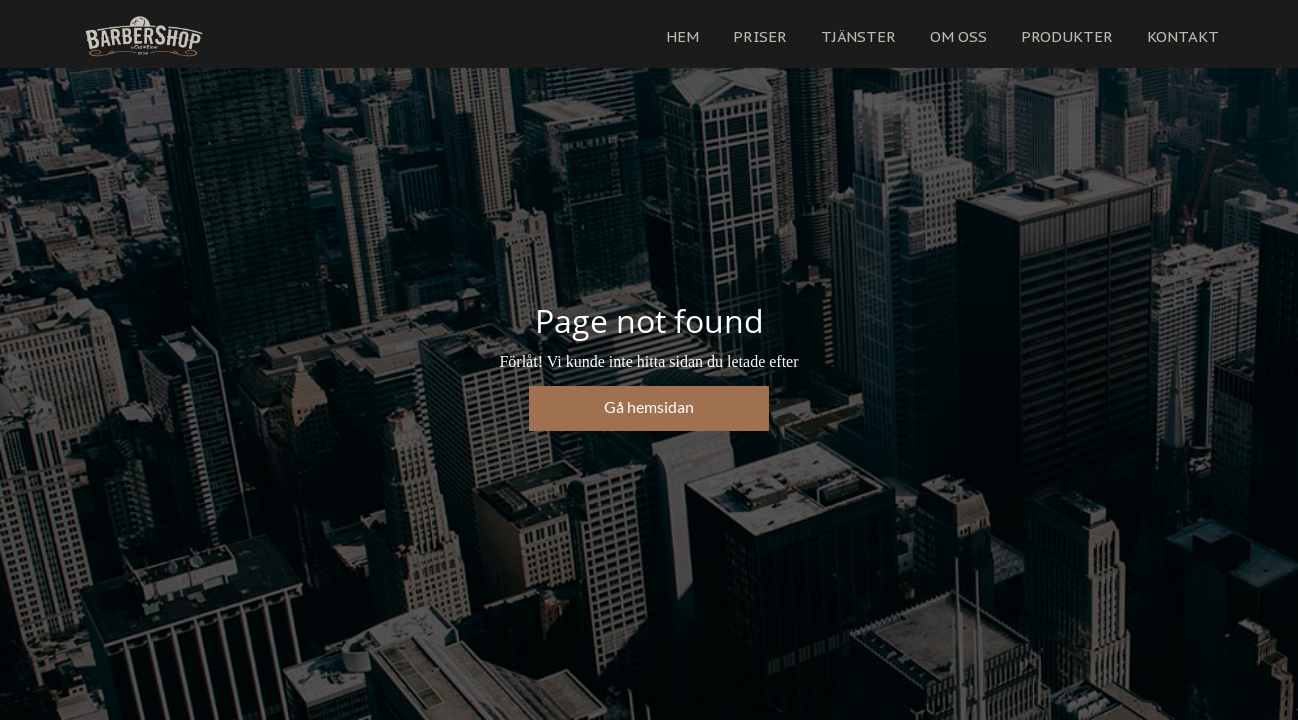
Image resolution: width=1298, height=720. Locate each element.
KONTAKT (1183, 36)
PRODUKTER (1067, 36)
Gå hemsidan (649, 406)
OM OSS (958, 36)
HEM (682, 36)
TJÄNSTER (858, 36)
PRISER (760, 36)
